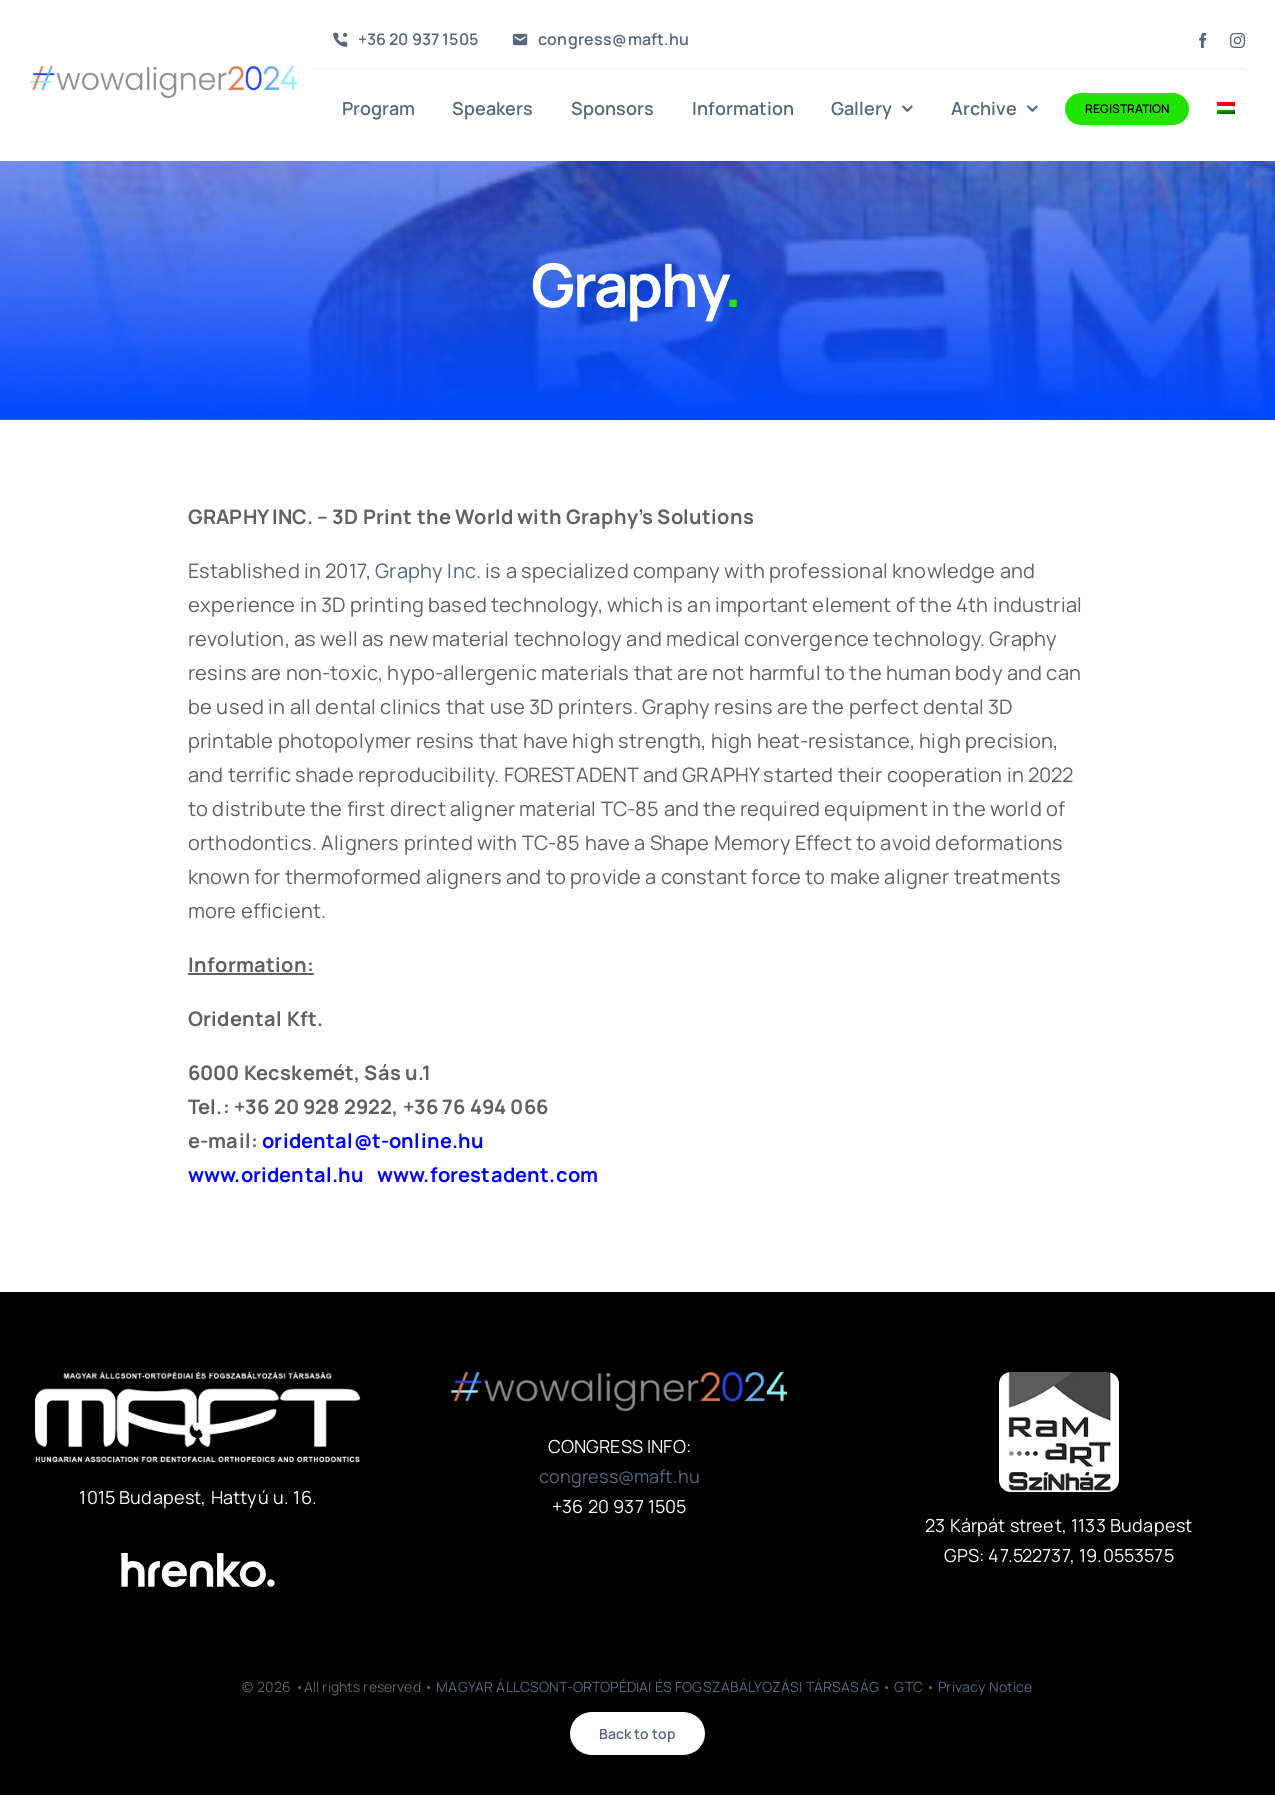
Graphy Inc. (428, 570)
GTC (908, 1686)
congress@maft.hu (620, 1476)
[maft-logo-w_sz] (198, 1381)
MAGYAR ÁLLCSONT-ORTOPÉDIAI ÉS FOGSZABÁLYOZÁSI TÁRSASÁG (657, 1686)
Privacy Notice (985, 1686)
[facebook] (1202, 40)
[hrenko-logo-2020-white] (198, 1539)
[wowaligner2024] (163, 75)
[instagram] (1237, 40)
